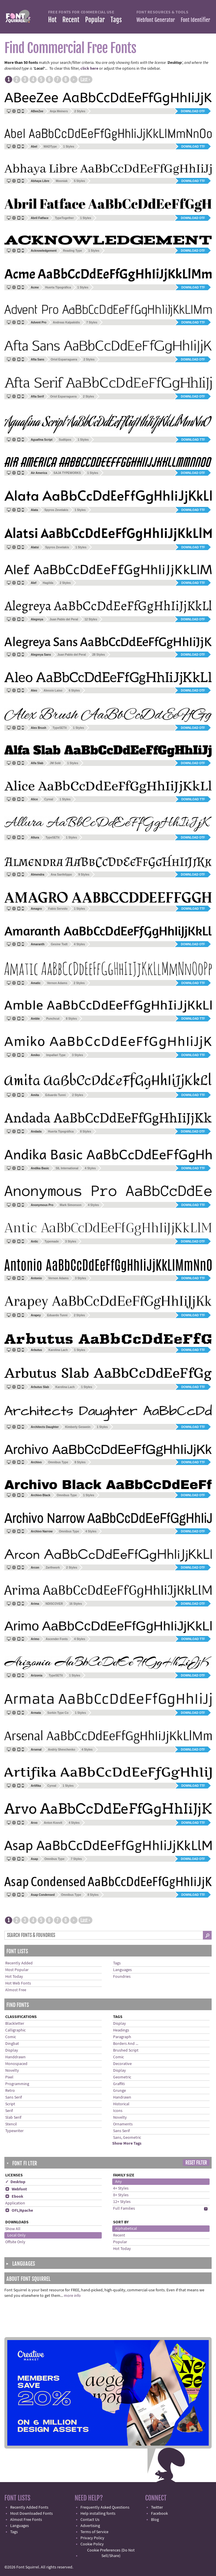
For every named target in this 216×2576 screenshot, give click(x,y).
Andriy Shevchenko (61, 1749)
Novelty (12, 2070)
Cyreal (48, 799)
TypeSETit (60, 727)
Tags (116, 20)
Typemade (52, 1241)
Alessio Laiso (52, 690)
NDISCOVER (54, 1603)
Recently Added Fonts (29, 2507)
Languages (122, 1970)
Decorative (122, 2063)
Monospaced (16, 2063)
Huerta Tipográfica (58, 287)
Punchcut (52, 1018)
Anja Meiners (59, 111)
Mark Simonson (70, 1205)
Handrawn (122, 2097)
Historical (121, 2104)
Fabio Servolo (58, 908)
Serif (9, 2110)
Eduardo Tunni (55, 1095)
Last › (85, 80)
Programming (17, 2084)
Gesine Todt (59, 944)
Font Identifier (195, 20)
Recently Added (19, 1963)
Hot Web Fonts (18, 1983)
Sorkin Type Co (58, 1712)
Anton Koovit (53, 1822)
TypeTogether (64, 218)
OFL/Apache (19, 2210)
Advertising (90, 2525)
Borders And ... (125, 2043)
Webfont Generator (155, 20)
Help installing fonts (97, 2513)
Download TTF (193, 146)
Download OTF (193, 111)
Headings (121, 2030)
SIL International (67, 1168)
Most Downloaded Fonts (31, 2513)
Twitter (157, 2507)
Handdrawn (15, 2057)
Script (10, 2104)
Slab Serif (13, 2117)
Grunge (119, 2090)
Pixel (9, 2077)
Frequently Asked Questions (104, 2507)
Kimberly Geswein (77, 1427)
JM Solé (55, 763)
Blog (155, 2519)
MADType (50, 146)
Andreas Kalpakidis (66, 322)
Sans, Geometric (127, 2137)
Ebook (14, 2196)
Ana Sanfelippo (61, 874)
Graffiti (119, 2084)
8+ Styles (121, 2195)
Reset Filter (196, 2163)
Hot (52, 20)
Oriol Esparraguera (64, 359)
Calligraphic (15, 2030)
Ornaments (123, 2124)
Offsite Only (15, 2242)
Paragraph (122, 2037)
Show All (12, 2229)
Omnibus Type (58, 1462)
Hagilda (48, 582)
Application (15, 2203)
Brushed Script (125, 2050)
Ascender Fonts (57, 1639)
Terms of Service (94, 2532)
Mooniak (62, 181)
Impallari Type (56, 1055)
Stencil (11, 2124)
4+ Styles (121, 2188)
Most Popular (17, 1970)
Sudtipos (65, 439)
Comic (10, 2037)
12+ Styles (122, 2201)
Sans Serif (13, 2097)
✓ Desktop (15, 2182)
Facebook (159, 2513)
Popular (95, 20)
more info (72, 2295)
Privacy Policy (92, 2538)
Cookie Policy (92, 2544)
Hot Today (14, 1976)
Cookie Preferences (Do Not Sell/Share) (111, 2553)
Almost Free (15, 1990)
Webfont (16, 2189)
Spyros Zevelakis (56, 510)
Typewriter (14, 2131)
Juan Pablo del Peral (64, 619)
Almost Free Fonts (26, 2519)
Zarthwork (53, 1567)
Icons (117, 2110)
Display (11, 2050)
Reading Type (72, 250)
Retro (10, 2090)
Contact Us (89, 2519)
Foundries (122, 1976)
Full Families (124, 2208)
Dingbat (12, 2043)
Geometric (122, 2077)
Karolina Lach (58, 1350)
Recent (70, 20)
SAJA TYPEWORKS (67, 473)
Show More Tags (126, 2143)
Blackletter (14, 2023)
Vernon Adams (57, 983)
